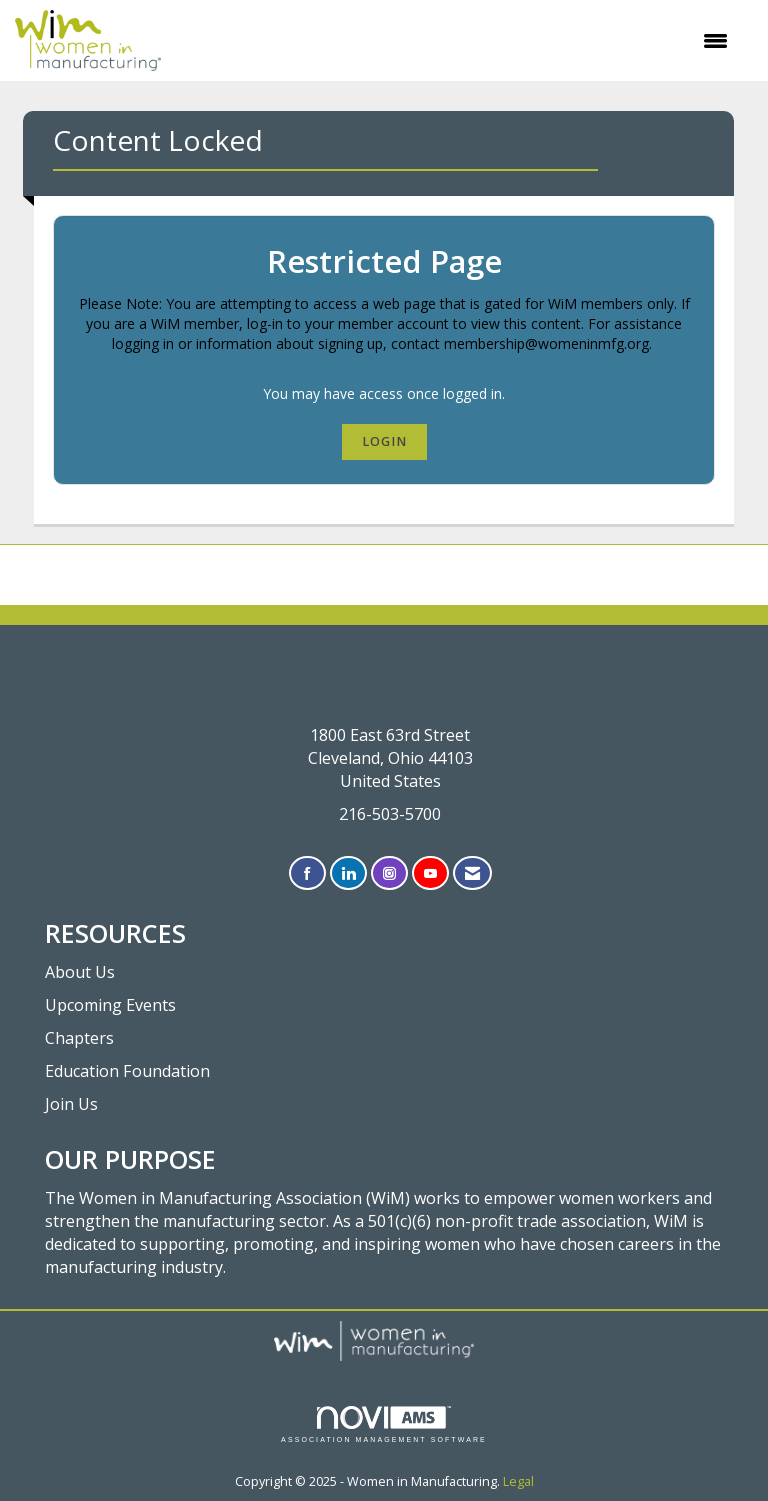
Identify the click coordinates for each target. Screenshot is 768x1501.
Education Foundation (127, 1071)
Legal (518, 1481)
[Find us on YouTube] (430, 873)
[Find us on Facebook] (307, 873)
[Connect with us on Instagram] (389, 873)
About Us (80, 972)
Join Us (71, 1104)
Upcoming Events (110, 1005)
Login (384, 441)
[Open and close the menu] (454, 41)
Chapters (79, 1038)
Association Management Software (384, 1424)
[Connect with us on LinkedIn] (348, 873)
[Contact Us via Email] (472, 873)
